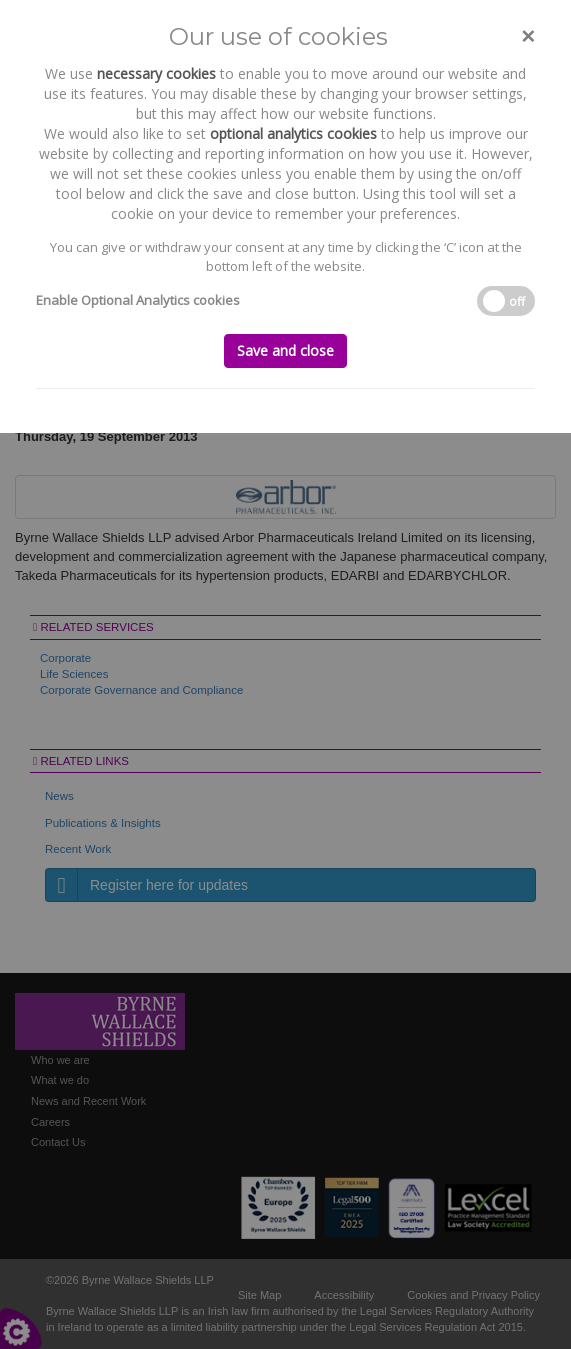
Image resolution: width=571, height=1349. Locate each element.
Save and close (285, 350)
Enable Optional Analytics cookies (138, 300)
